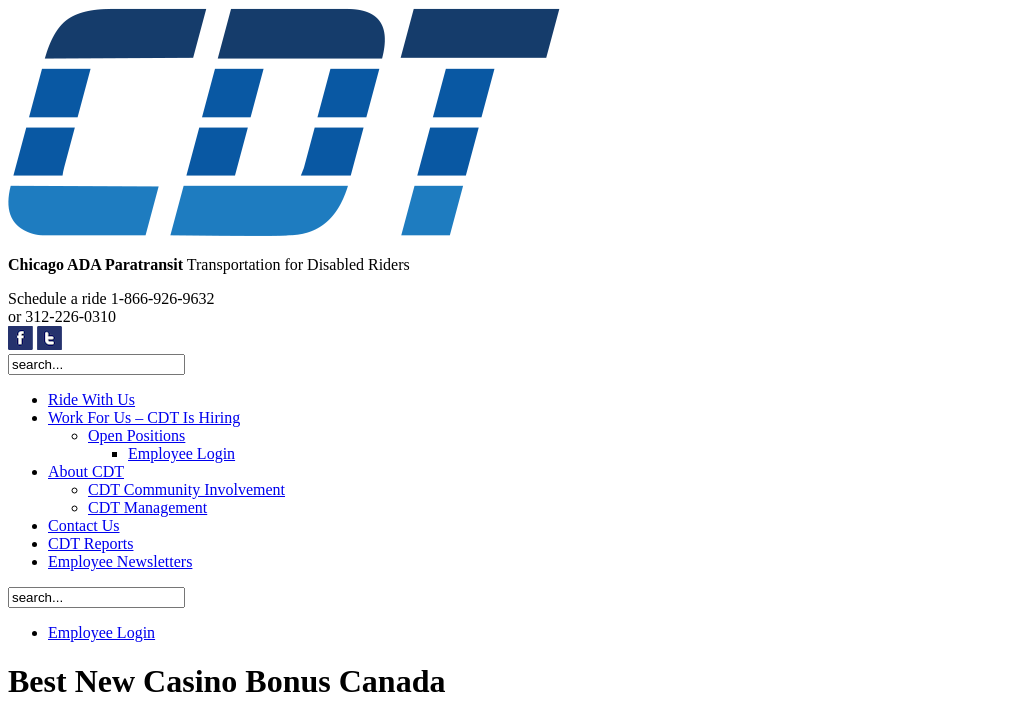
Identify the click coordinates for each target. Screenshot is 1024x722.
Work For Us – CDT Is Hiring (144, 417)
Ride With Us (91, 399)
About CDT (86, 471)
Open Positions (136, 435)
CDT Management (147, 507)
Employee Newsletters (120, 561)
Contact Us (84, 525)
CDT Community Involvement (186, 489)
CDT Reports (90, 543)
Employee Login (181, 453)
